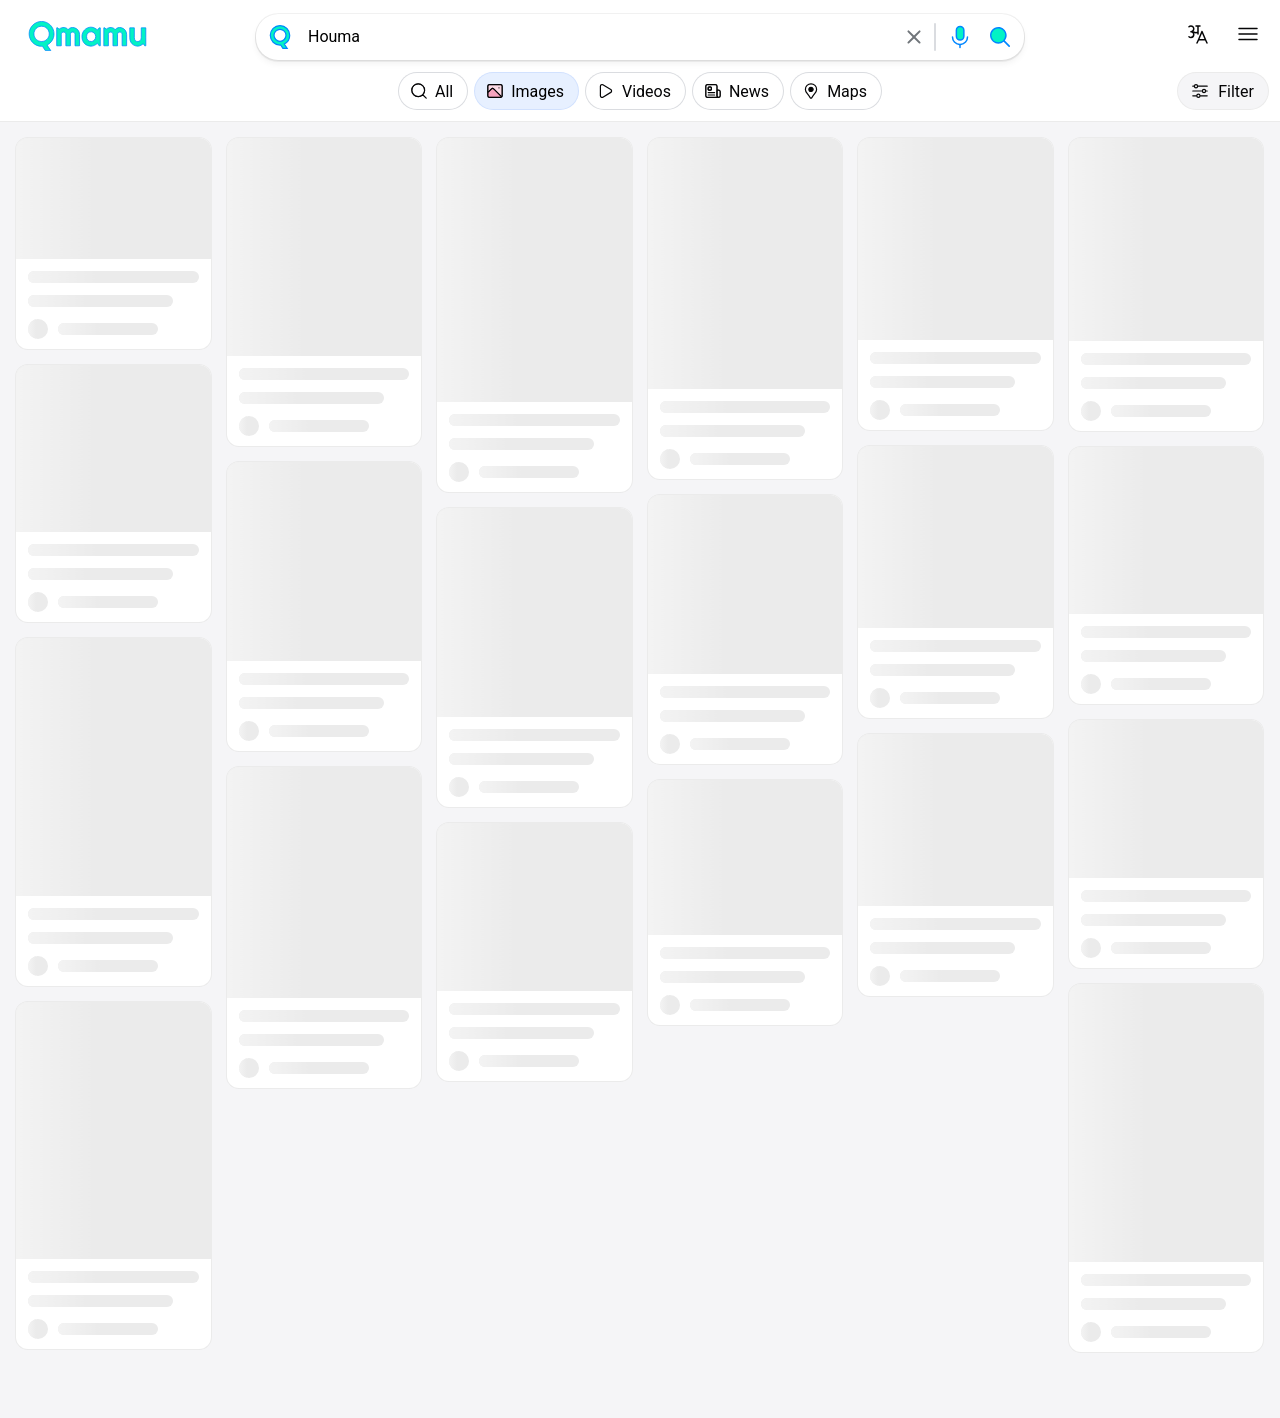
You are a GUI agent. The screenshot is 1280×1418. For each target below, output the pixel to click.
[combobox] (597, 37)
